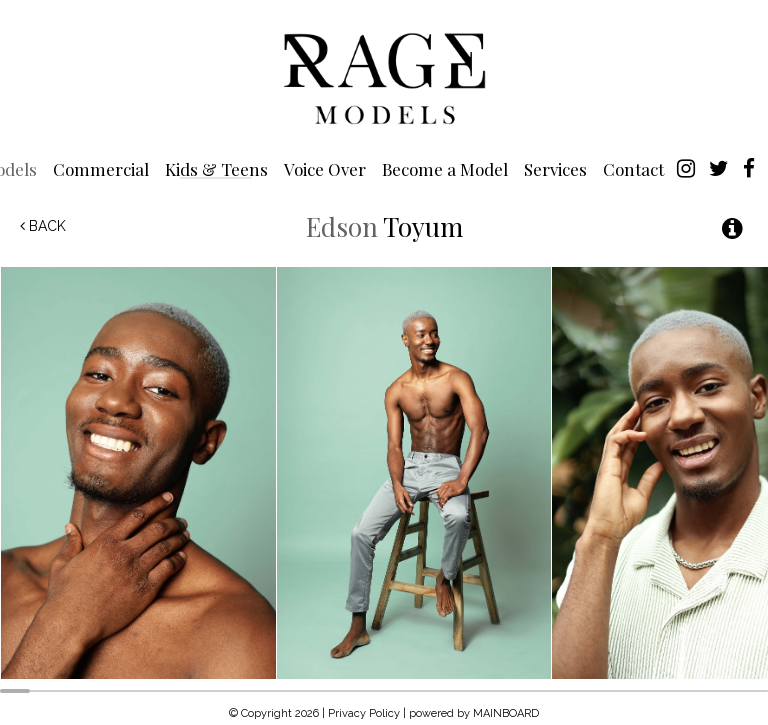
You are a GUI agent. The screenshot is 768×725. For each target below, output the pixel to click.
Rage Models (384, 77)
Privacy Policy (364, 713)
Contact (633, 168)
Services (555, 168)
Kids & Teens (216, 168)
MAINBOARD (506, 713)
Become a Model (445, 168)
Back (43, 226)
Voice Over (325, 168)
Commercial (101, 168)
